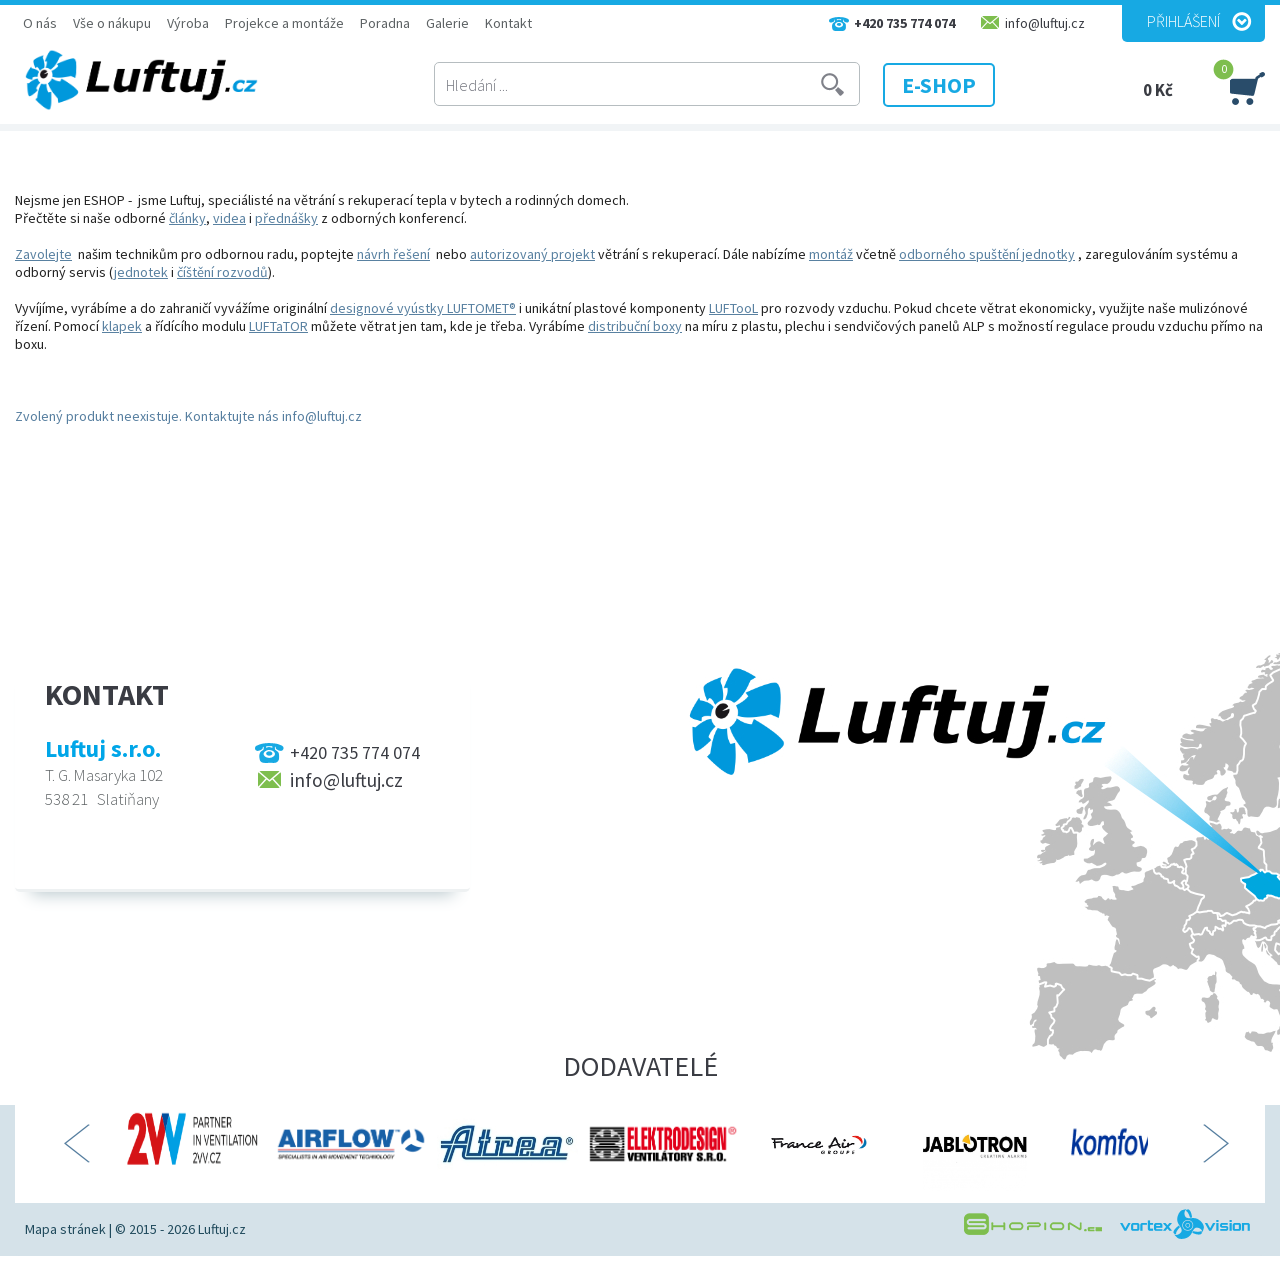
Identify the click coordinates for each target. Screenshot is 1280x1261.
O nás (40, 23)
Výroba (188, 23)
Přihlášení (1183, 21)
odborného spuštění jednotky (987, 254)
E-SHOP (939, 85)
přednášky (286, 218)
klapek (122, 326)
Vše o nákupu (112, 23)
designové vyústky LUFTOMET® (423, 308)
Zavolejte (43, 254)
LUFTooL (733, 308)
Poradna (385, 23)
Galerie (447, 23)
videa (229, 218)
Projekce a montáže (284, 23)
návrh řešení (393, 254)
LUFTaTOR (278, 326)
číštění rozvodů (222, 272)
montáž (831, 254)
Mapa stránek (65, 1229)
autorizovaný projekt (532, 254)
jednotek (141, 272)
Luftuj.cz (222, 1229)
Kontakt (508, 23)
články (187, 218)
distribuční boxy (635, 326)
